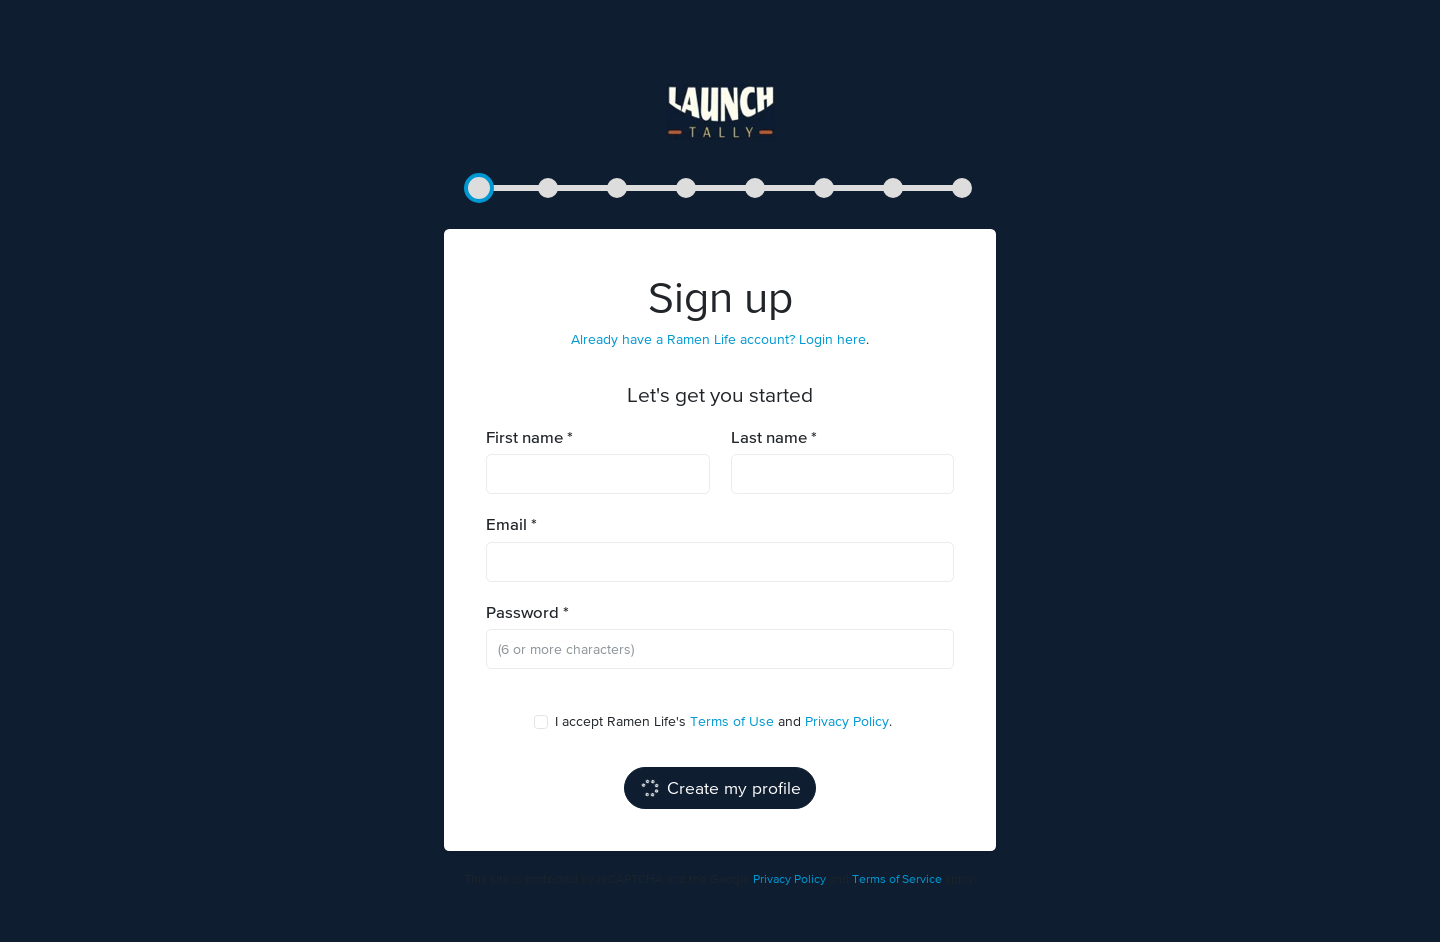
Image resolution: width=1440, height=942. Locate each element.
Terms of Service (897, 879)
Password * (527, 612)
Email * (511, 524)
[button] (478, 188)
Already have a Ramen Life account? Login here (718, 339)
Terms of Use (732, 721)
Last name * (774, 437)
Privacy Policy (847, 721)
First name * (529, 437)
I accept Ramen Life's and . (716, 720)
